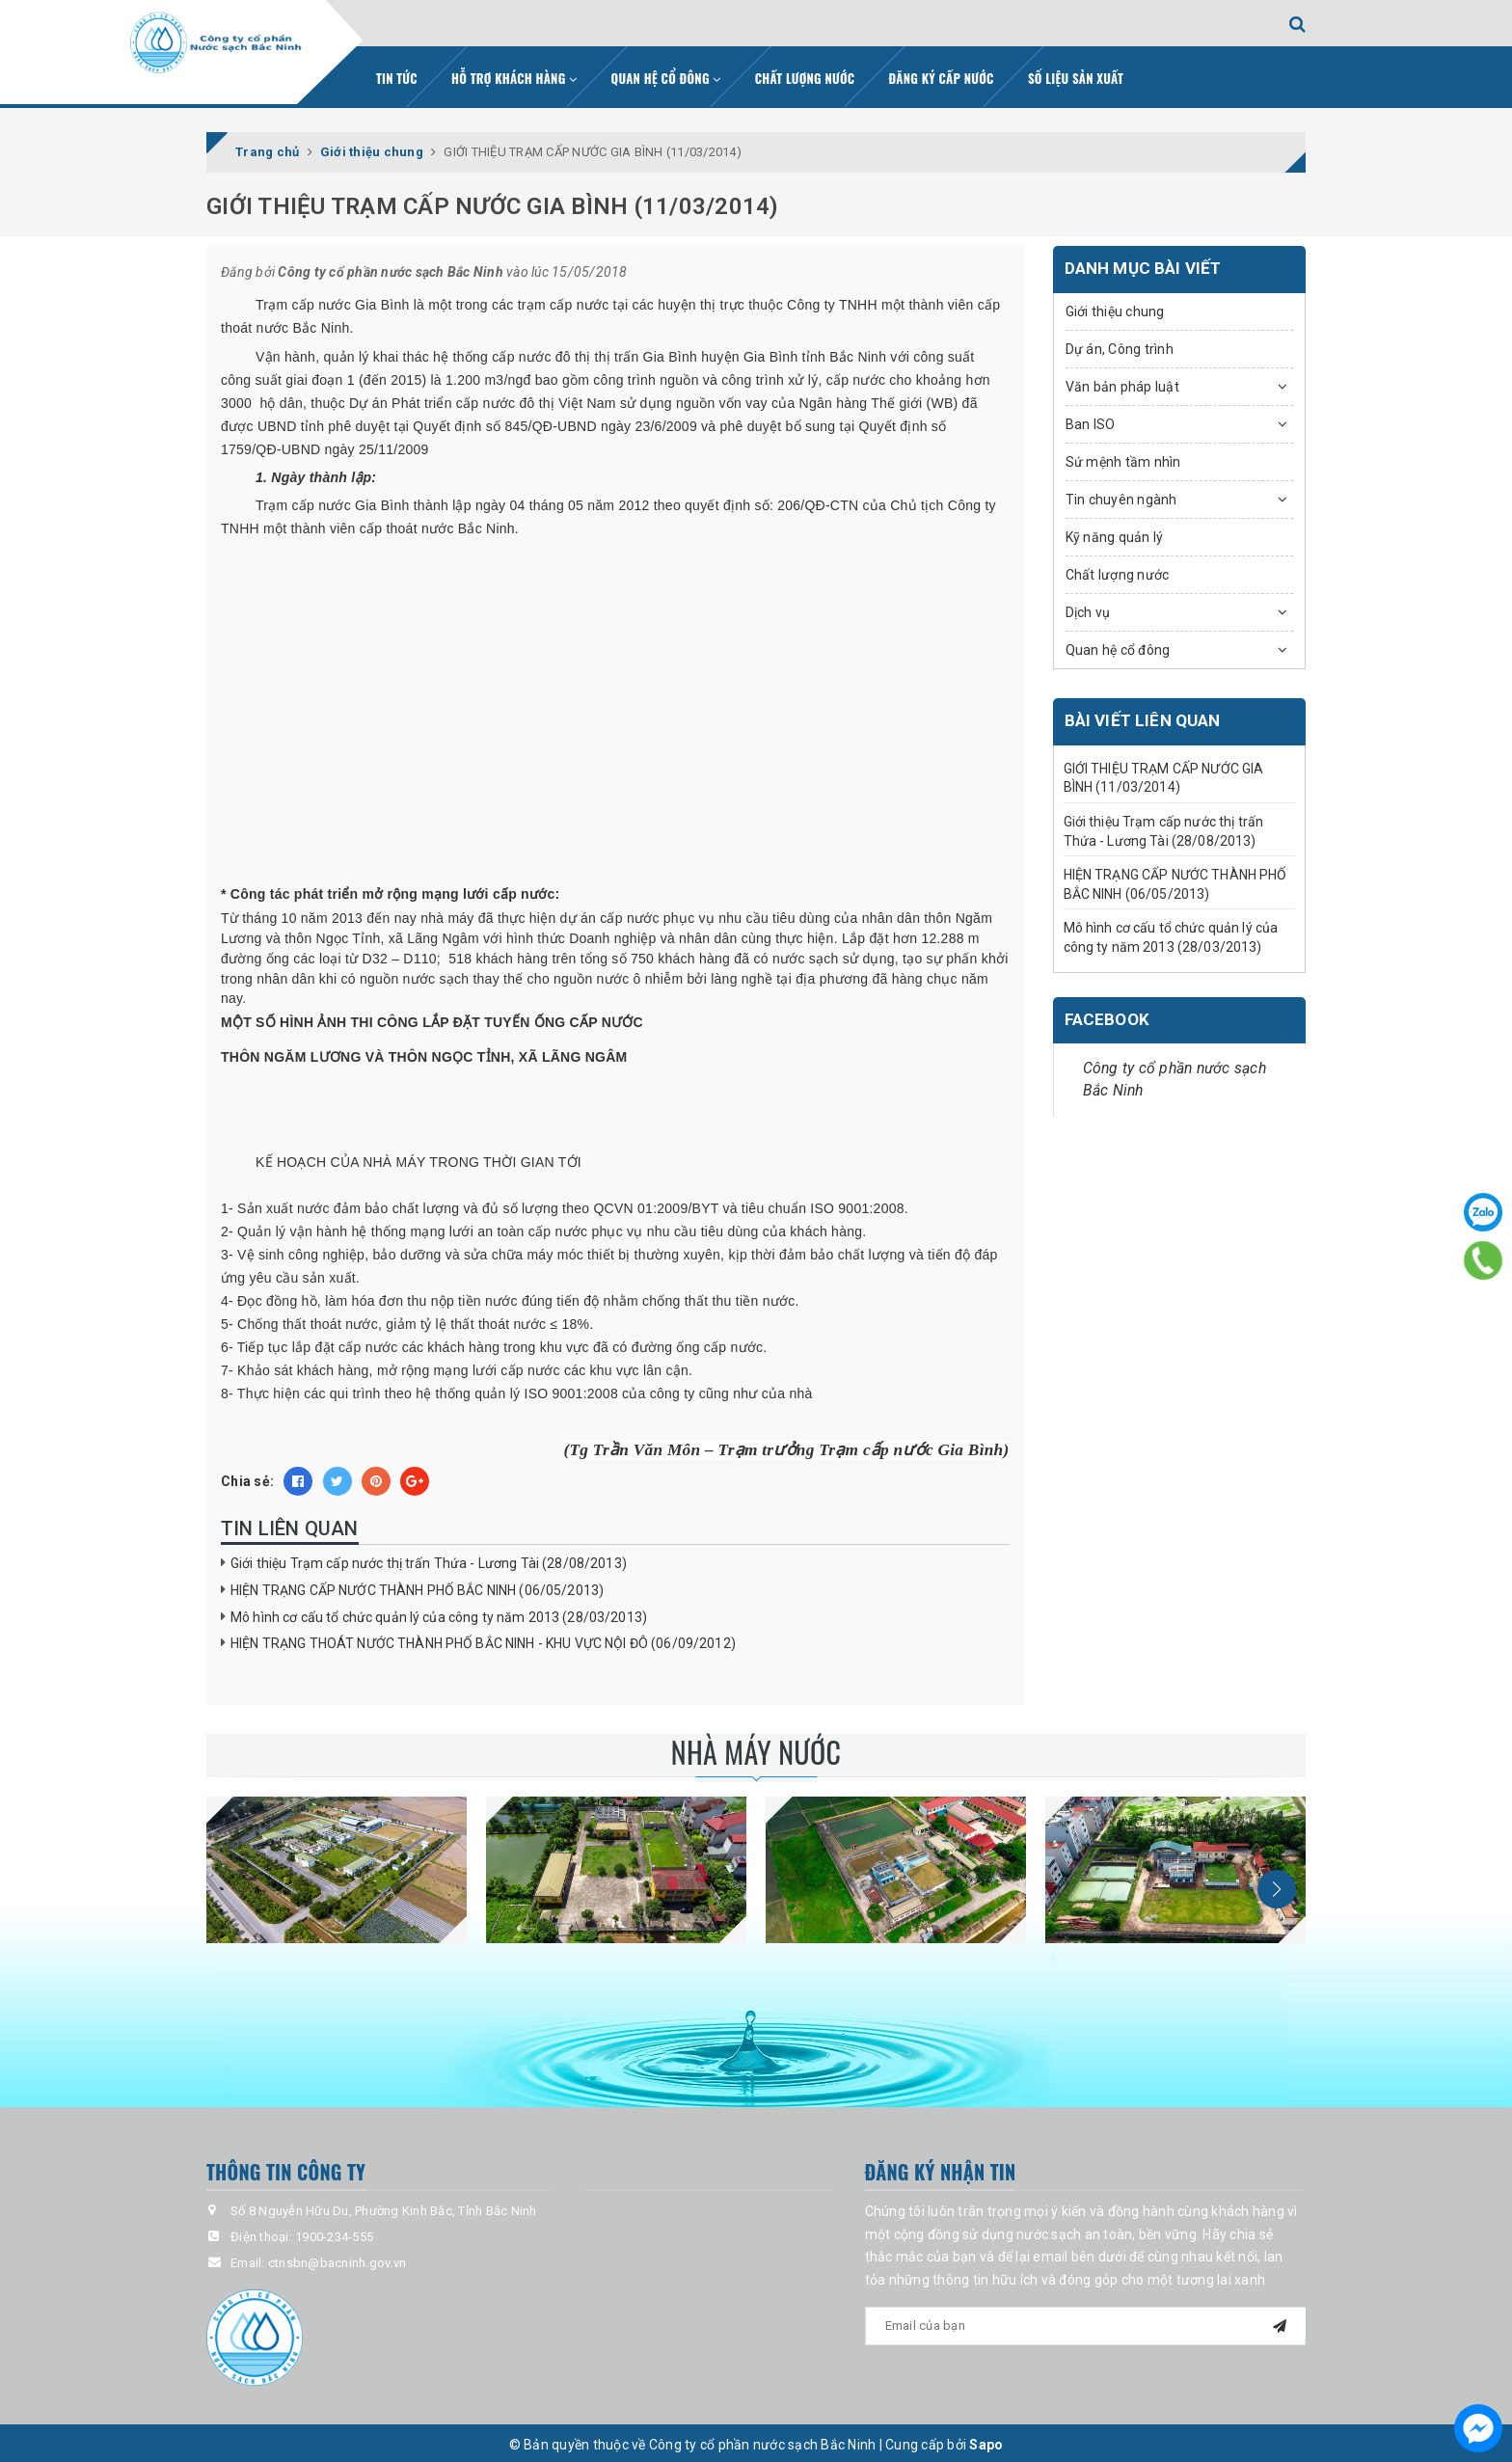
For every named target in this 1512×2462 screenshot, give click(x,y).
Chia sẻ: (247, 1477)
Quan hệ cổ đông (666, 74)
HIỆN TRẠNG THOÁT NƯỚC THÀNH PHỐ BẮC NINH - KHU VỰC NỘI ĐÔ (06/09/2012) (483, 1639)
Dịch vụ (1088, 607)
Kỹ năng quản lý (1115, 532)
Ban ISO (1091, 419)
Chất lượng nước (805, 74)
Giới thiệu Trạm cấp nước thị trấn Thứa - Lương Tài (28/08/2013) (428, 1559)
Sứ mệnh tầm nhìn (1123, 457)
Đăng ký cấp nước (941, 74)
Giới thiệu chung (1115, 306)
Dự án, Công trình (1120, 344)
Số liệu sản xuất (1075, 74)
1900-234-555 (334, 2233)
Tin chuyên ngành (1121, 494)
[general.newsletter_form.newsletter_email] (1086, 2321)
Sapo (986, 2440)
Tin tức (397, 74)
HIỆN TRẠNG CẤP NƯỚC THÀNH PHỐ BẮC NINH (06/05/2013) (417, 1585)
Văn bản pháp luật (1122, 382)
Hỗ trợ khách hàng (514, 74)
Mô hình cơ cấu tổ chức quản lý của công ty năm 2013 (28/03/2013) (438, 1612)
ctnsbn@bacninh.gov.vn (337, 2259)
